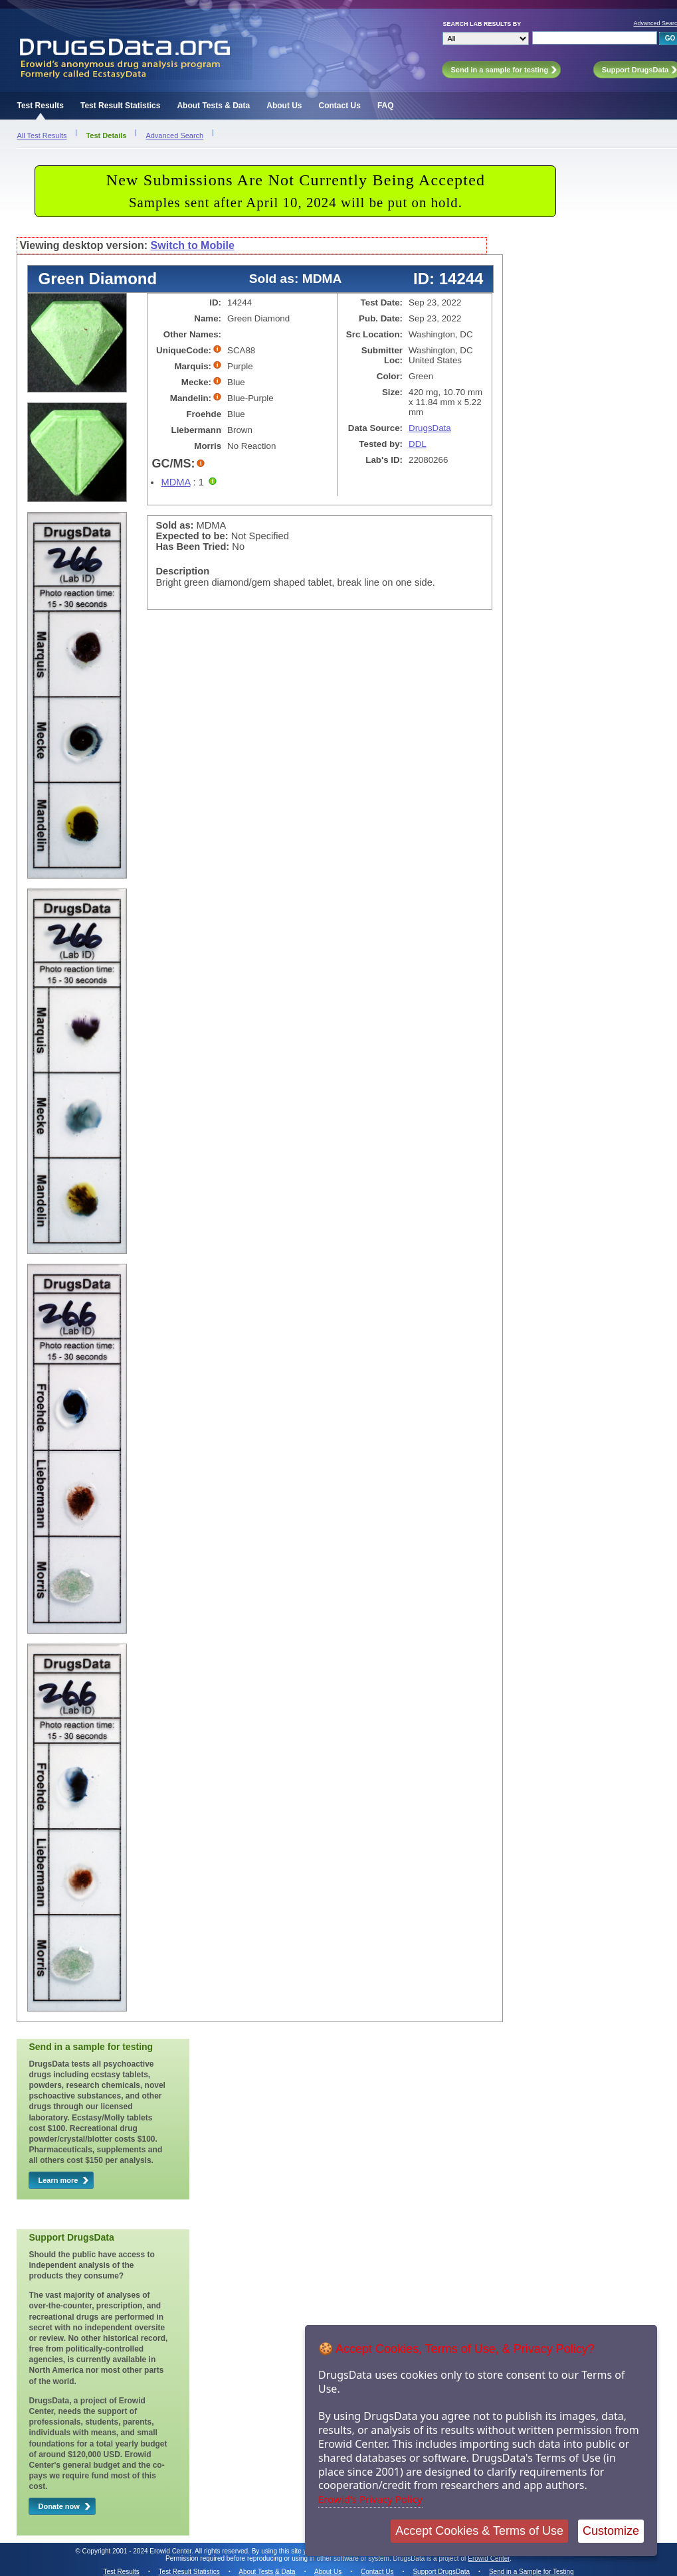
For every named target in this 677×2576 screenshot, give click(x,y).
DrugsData (430, 428)
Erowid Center (489, 2558)
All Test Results (41, 135)
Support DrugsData (441, 2571)
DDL (418, 444)
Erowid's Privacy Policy (370, 2499)
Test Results (40, 105)
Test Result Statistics (120, 105)
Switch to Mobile (193, 245)
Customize (611, 2530)
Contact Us (340, 105)
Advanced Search (174, 135)
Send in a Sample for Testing (531, 2571)
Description (182, 571)
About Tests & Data (213, 105)
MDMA (175, 482)
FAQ (385, 105)
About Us (284, 105)
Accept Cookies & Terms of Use (479, 2530)
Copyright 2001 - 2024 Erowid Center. (137, 2551)
